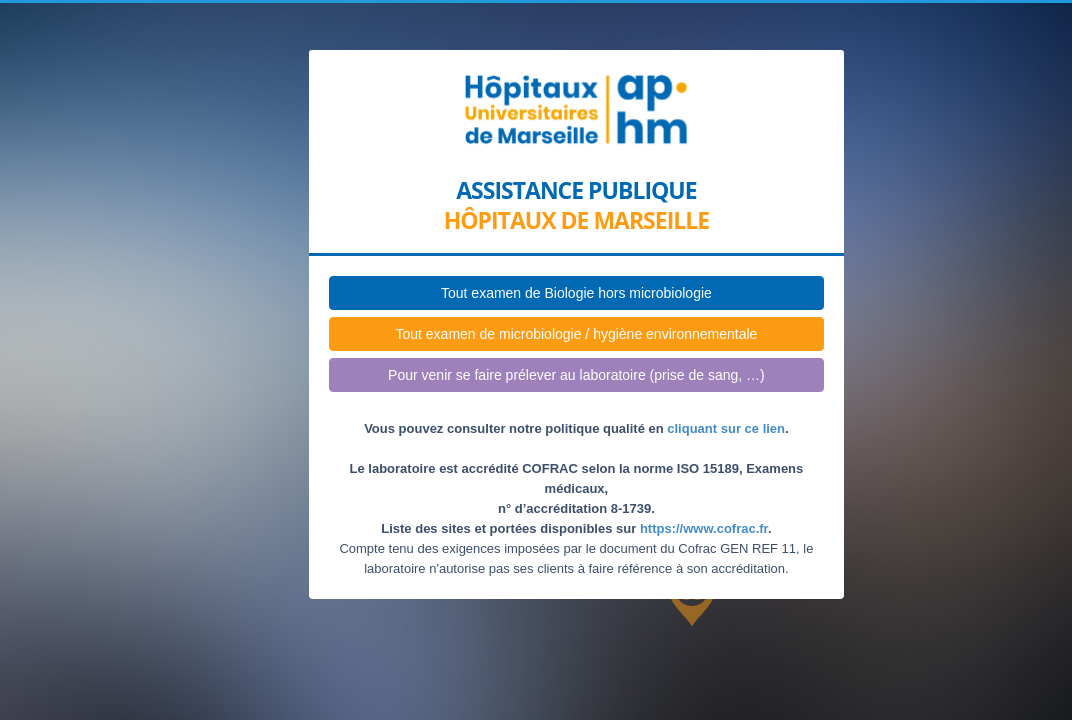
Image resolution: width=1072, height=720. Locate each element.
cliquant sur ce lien (726, 428)
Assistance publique (576, 190)
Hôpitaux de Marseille (577, 220)
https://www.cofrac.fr (704, 528)
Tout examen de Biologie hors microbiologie (576, 293)
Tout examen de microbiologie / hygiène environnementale (576, 334)
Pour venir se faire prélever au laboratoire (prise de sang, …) (576, 375)
